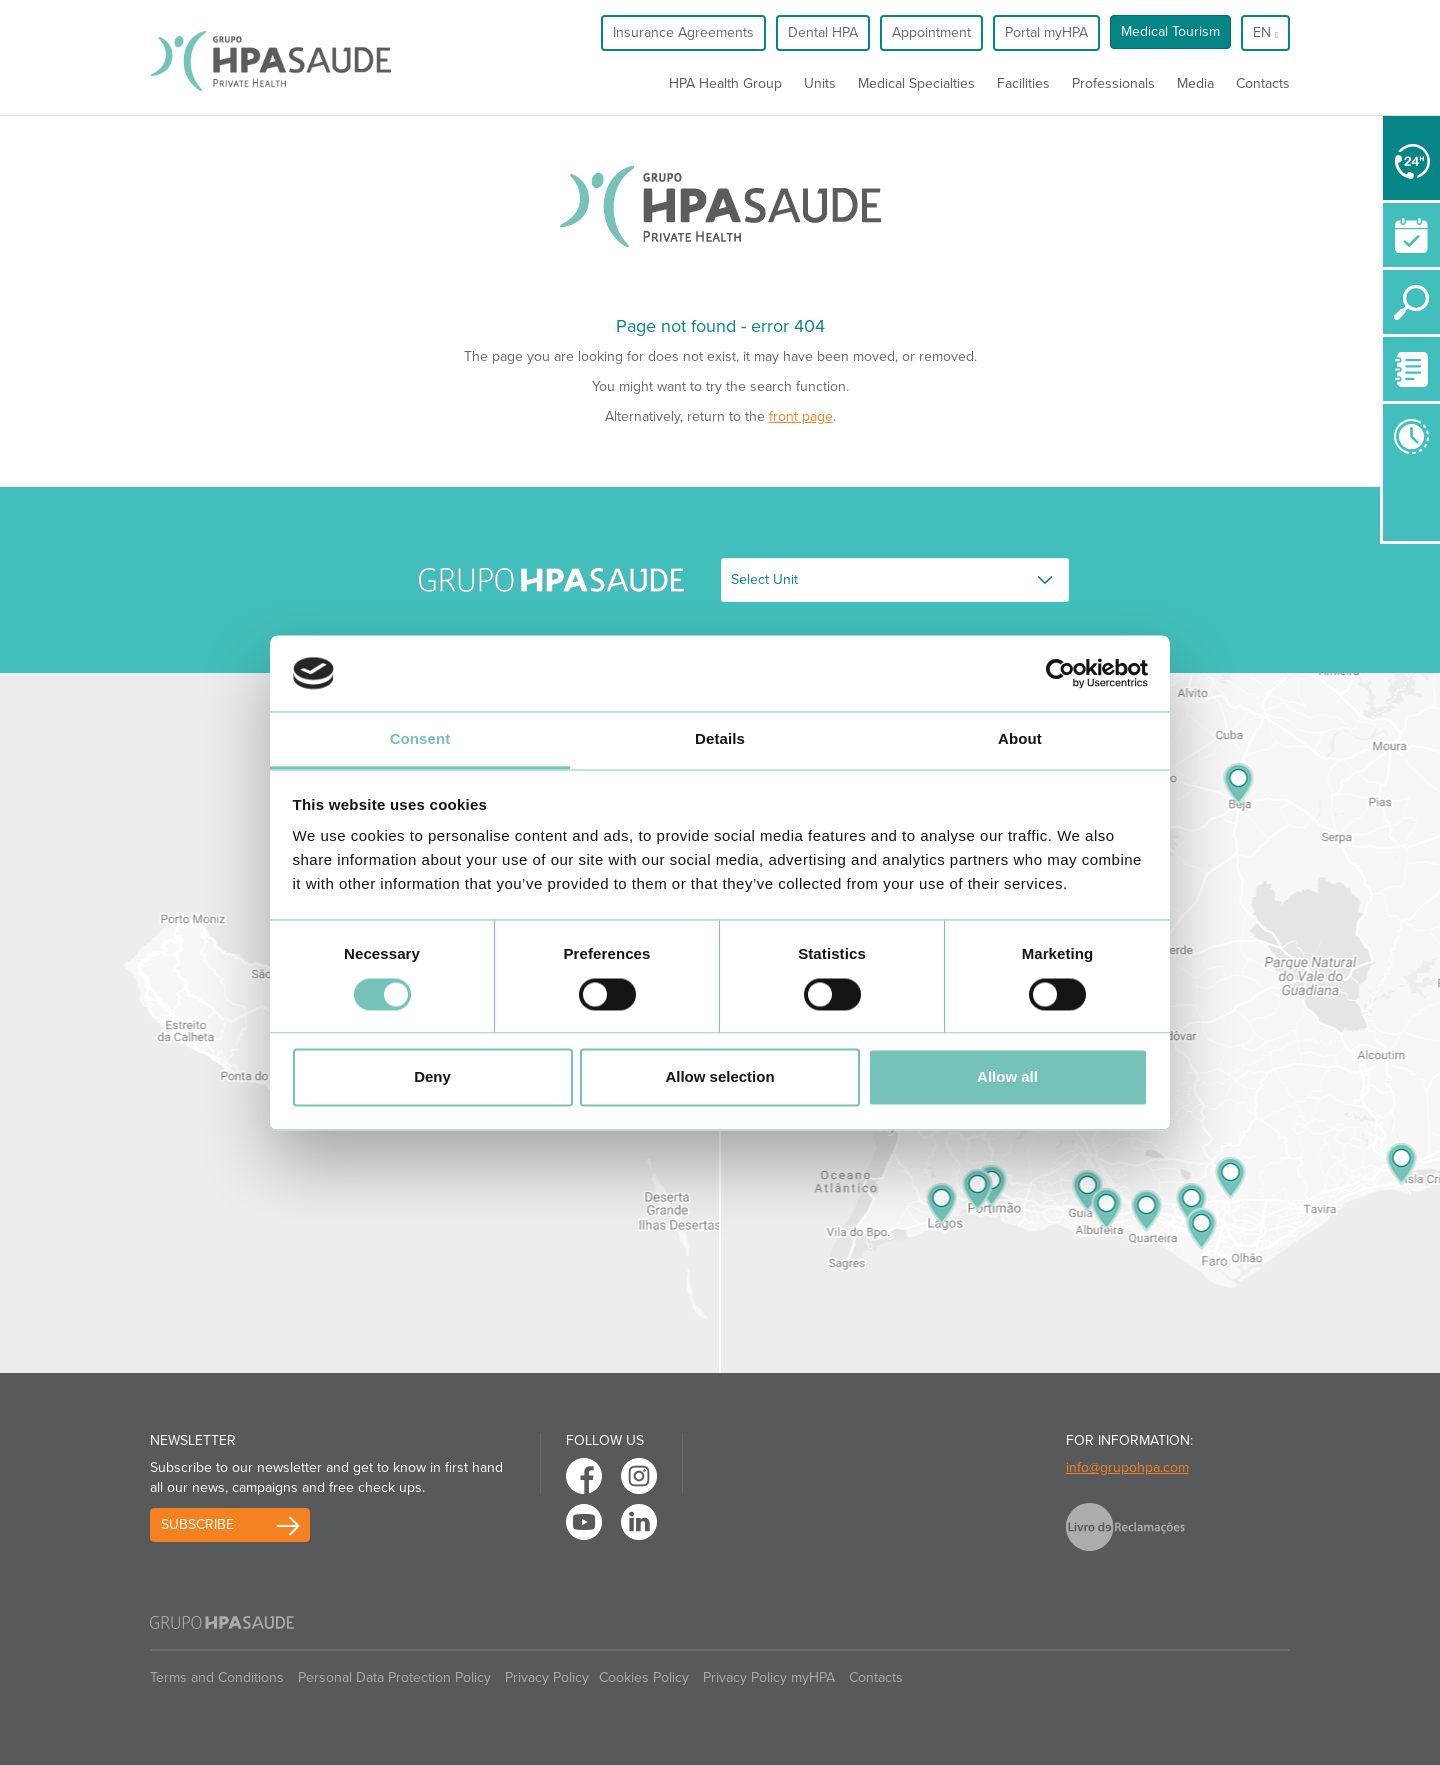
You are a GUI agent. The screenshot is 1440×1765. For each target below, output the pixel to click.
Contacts (1263, 83)
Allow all (1007, 1077)
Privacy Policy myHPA (769, 1677)
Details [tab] (720, 739)
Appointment (931, 32)
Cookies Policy (644, 1677)
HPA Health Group (725, 83)
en (1265, 32)
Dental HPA (823, 32)
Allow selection (719, 1077)
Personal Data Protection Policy (394, 1677)
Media (1195, 83)
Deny (432, 1077)
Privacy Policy (547, 1677)
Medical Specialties (916, 83)
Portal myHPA (1046, 32)
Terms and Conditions (217, 1677)
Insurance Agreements (683, 32)
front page (801, 416)
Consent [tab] (420, 739)
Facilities (1023, 83)
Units (820, 83)
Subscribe (197, 1524)
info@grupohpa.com (1127, 1467)
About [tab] (1020, 739)
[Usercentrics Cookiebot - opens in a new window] (1060, 673)
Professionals (1113, 83)
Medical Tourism (1170, 31)
